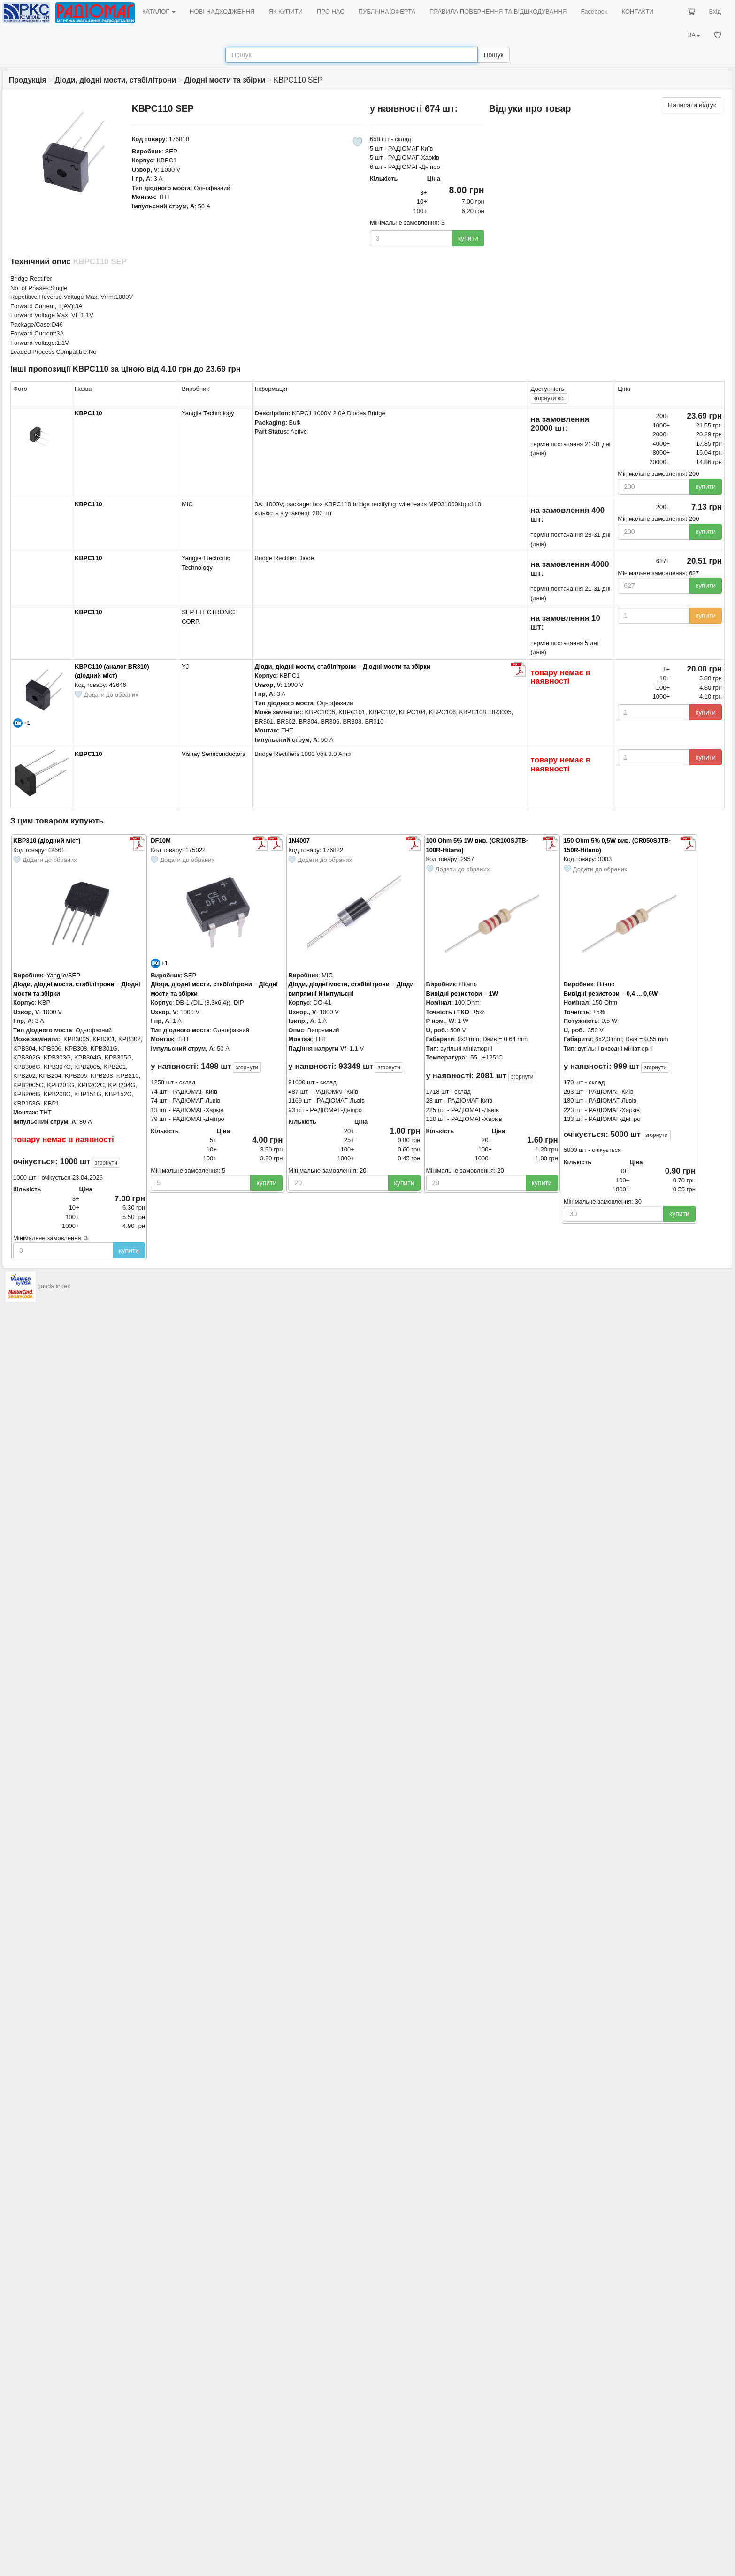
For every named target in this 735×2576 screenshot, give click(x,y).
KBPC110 (88, 413)
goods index (54, 1286)
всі (549, 398)
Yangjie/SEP (63, 975)
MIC (187, 504)
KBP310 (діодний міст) (47, 840)
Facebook (594, 11)
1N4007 (299, 840)
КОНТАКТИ (637, 11)
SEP (171, 151)
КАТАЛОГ (159, 11)
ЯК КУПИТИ (285, 11)
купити (468, 238)
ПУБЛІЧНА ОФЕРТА (387, 11)
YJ (185, 666)
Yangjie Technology (208, 413)
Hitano (468, 984)
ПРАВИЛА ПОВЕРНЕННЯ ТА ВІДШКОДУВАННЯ (498, 11)
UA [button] (693, 34)
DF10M (161, 840)
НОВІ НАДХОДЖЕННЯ (222, 11)
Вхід (715, 11)
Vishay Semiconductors (213, 753)
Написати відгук (692, 105)
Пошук (493, 55)
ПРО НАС (331, 11)
